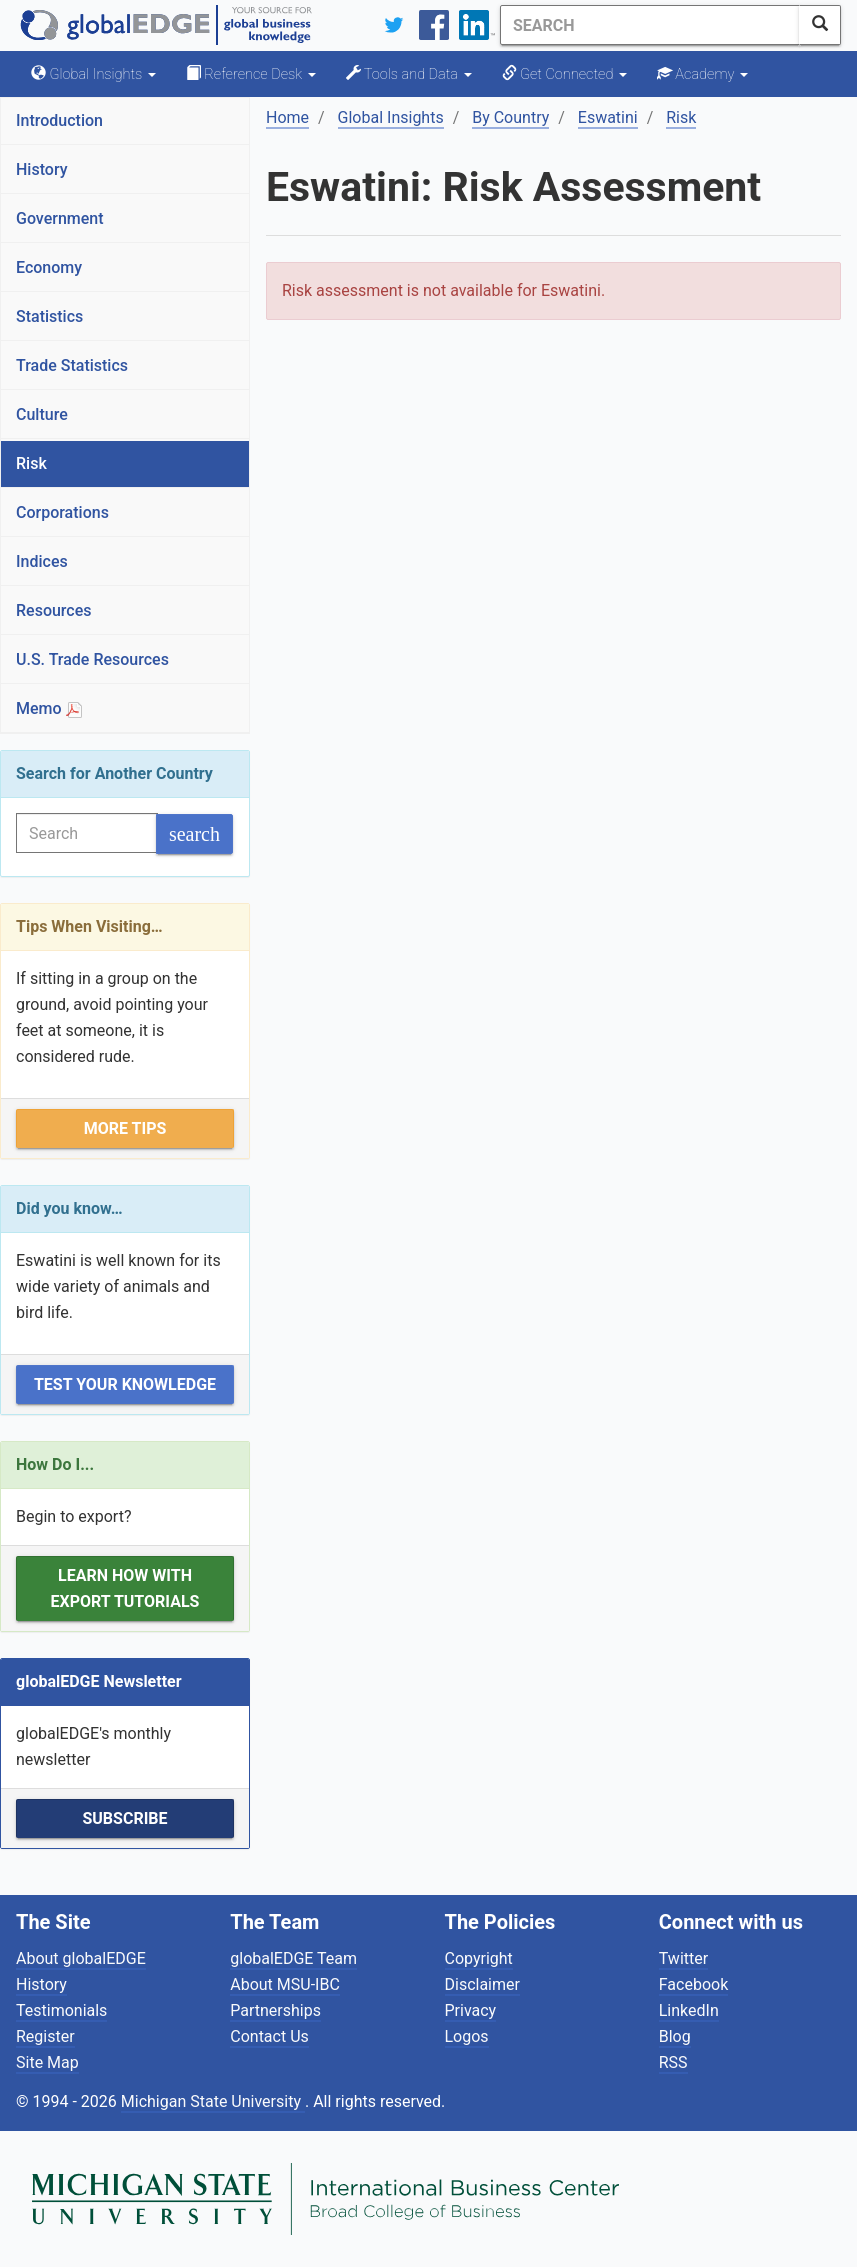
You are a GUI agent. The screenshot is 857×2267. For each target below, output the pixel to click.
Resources (54, 610)
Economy (49, 267)
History (42, 169)
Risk (31, 463)
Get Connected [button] (564, 74)
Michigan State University (213, 2101)
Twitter (683, 1958)
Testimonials (61, 2010)
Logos (467, 2036)
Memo (49, 708)
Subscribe (124, 1818)
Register (45, 2036)
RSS (673, 2062)
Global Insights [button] (93, 74)
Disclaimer (482, 1984)
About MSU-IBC (285, 1984)
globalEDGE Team (293, 1958)
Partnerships (275, 2010)
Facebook (693, 1984)
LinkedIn (689, 2010)
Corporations (62, 512)
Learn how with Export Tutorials (125, 1588)
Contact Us (269, 2036)
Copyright (479, 1958)
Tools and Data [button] (409, 74)
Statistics (49, 316)
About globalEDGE (81, 1958)
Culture (42, 414)
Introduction (59, 120)
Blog (675, 2036)
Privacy (471, 2010)
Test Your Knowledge (125, 1384)
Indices (42, 561)
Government (60, 218)
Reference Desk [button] (251, 74)
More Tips (125, 1128)
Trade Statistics (72, 365)
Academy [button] (702, 74)
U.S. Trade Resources (92, 659)
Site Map (47, 2062)
